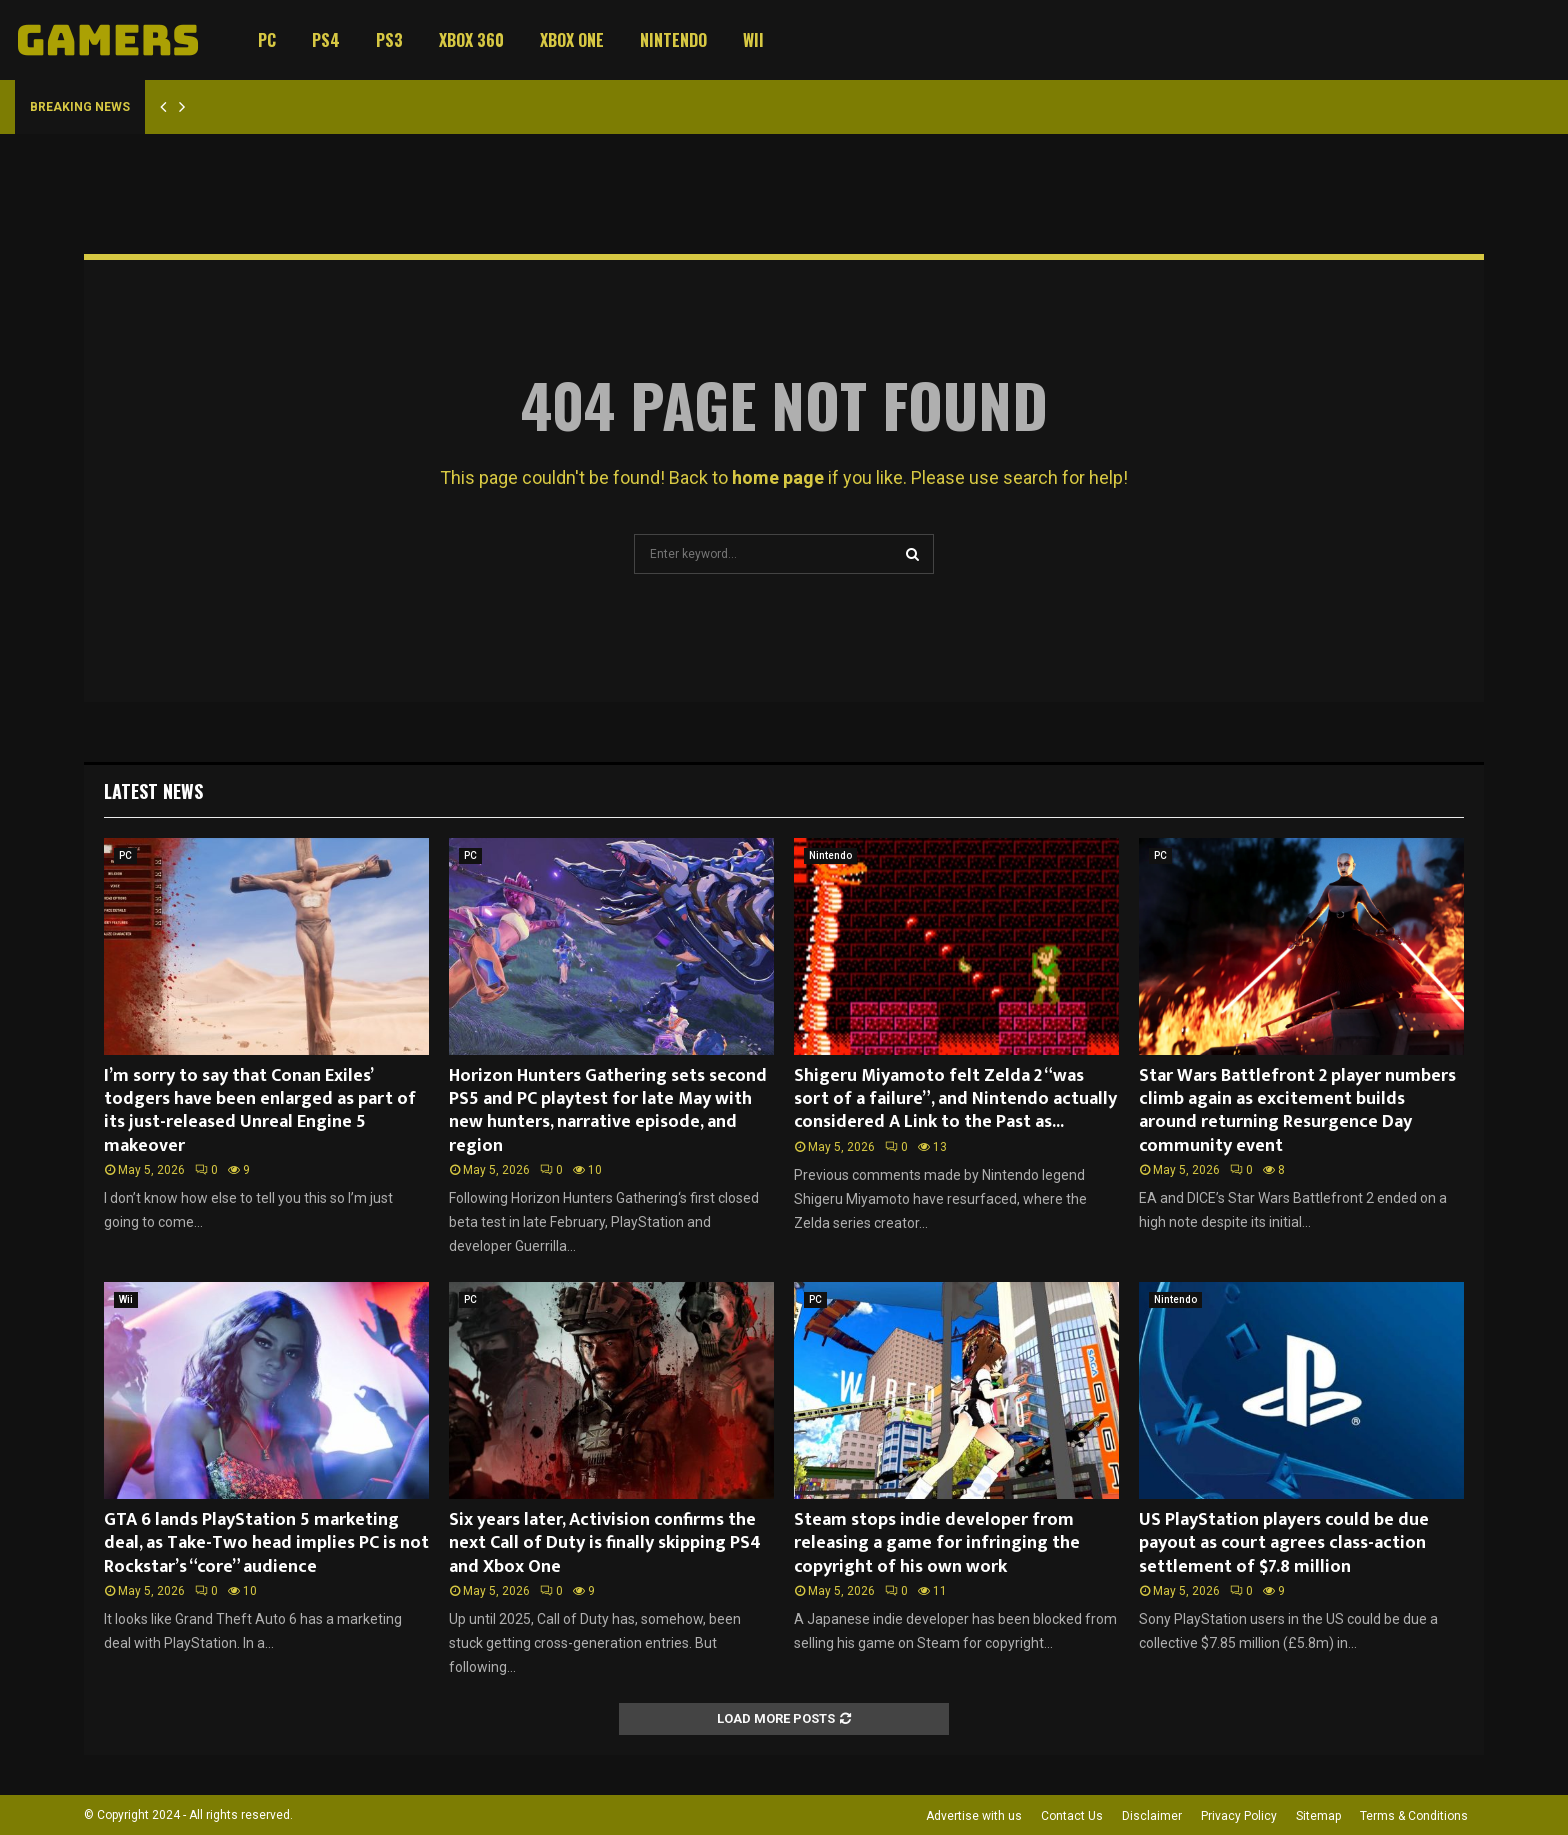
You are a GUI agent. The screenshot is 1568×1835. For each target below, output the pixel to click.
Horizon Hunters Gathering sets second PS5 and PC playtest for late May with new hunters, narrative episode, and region (608, 1111)
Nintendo (673, 40)
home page (778, 477)
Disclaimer (1152, 1816)
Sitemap (1318, 1816)
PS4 (326, 40)
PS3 (389, 40)
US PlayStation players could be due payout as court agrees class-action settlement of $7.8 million (1284, 1543)
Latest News (153, 791)
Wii (753, 40)
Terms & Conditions (1414, 1816)
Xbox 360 (471, 40)
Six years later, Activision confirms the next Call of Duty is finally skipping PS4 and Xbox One (605, 1543)
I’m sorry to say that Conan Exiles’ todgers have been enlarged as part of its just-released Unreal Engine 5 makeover (260, 1111)
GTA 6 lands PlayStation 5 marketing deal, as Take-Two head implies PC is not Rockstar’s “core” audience (266, 1543)
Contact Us (1072, 1816)
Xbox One (572, 40)
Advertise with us (974, 1816)
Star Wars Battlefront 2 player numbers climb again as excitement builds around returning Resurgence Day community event (1297, 1111)
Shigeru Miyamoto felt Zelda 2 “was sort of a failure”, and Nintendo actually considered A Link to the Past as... (955, 1099)
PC (267, 40)
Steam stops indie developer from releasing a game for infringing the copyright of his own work (937, 1543)
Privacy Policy (1239, 1816)
